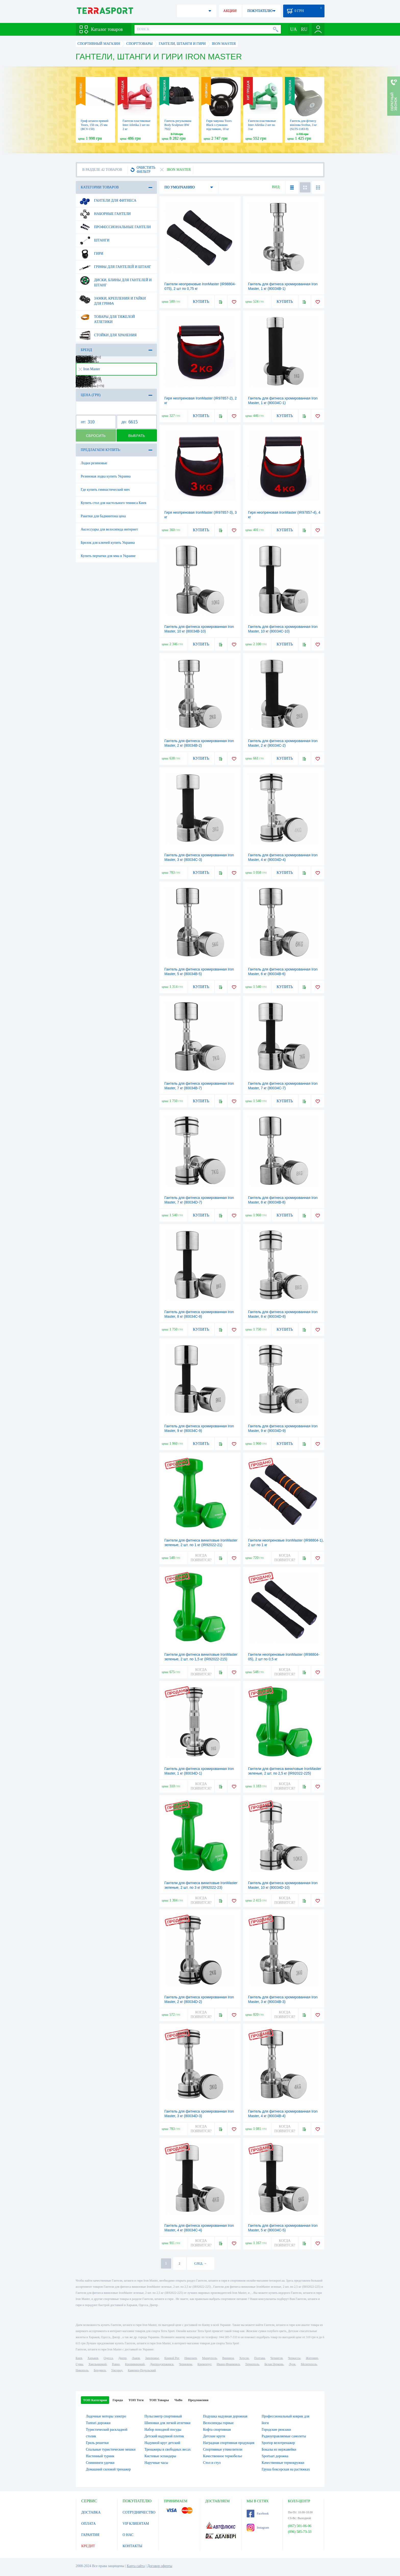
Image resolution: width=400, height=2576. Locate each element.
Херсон (244, 2358)
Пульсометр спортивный (163, 2416)
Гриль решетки (97, 2443)
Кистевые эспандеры (160, 2456)
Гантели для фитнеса (107, 200)
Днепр (122, 2358)
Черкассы (294, 2358)
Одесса (108, 2358)
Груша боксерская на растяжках (286, 2469)
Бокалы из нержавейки (279, 2449)
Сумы (79, 2364)
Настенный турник (100, 2456)
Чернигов (276, 2358)
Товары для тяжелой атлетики (107, 317)
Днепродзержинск (162, 2364)
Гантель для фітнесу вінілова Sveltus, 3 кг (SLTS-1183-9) (303, 125)
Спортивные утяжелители (222, 2449)
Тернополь (252, 2364)
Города (117, 2400)
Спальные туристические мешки (110, 2449)
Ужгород (116, 2370)
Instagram (258, 2527)
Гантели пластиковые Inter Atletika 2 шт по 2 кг (137, 125)
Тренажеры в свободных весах (167, 2449)
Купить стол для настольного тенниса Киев (113, 503)
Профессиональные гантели (115, 227)
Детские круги (214, 2436)
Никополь (82, 2370)
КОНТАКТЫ (132, 2546)
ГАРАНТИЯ (90, 2535)
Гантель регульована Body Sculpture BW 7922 (178, 125)
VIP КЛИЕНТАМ (136, 2524)
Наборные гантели (105, 214)
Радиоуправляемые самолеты (284, 2436)
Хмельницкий (98, 2364)
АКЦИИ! (230, 11)
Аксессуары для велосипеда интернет (109, 529)
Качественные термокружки (283, 2463)
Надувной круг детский (162, 2443)
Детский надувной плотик (164, 2436)
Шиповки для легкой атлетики (167, 2423)
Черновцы (185, 2364)
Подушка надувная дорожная (225, 2416)
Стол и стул (212, 2463)
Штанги (94, 240)
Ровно (116, 2364)
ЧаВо (178, 2400)
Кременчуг (204, 2364)
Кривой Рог (171, 2358)
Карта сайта (136, 2566)
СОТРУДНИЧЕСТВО (139, 2512)
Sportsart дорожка (275, 2456)
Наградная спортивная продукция (228, 2443)
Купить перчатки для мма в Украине (108, 556)
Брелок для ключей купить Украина (108, 543)
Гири (91, 254)
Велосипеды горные (218, 2423)
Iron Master (89, 369)
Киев (79, 2358)
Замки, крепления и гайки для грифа (112, 299)
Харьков (93, 2358)
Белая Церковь (274, 2364)
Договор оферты (159, 2566)
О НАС (128, 2535)
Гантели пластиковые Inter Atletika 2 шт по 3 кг (262, 125)
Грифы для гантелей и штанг (115, 267)
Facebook (258, 2513)
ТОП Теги (135, 2400)
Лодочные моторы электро (106, 2416)
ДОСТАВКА (91, 2512)
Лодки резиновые (94, 463)
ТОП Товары (159, 2400)
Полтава (259, 2358)
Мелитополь (309, 2364)
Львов (136, 2358)
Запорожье (152, 2358)
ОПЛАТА (88, 2524)
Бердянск (100, 2370)
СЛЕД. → (200, 2263)
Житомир (312, 2358)
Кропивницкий (134, 2364)
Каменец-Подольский (142, 2370)
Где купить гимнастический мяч (105, 489)
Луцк (292, 2364)
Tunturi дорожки (98, 2423)
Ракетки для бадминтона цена (103, 516)
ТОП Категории (95, 2400)
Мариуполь (209, 2358)
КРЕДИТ (88, 2546)
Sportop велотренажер (278, 2443)
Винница (228, 2358)
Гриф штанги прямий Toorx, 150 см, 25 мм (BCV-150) (94, 125)
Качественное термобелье (222, 2456)
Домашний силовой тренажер (108, 2469)
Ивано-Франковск (228, 2364)
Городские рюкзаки (276, 2429)
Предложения (198, 2400)
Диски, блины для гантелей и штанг (115, 280)
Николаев (190, 2358)
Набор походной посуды (162, 2429)
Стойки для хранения (108, 335)
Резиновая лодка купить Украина (106, 476)
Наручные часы (156, 2463)
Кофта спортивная (217, 2429)
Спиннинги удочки (100, 2463)
